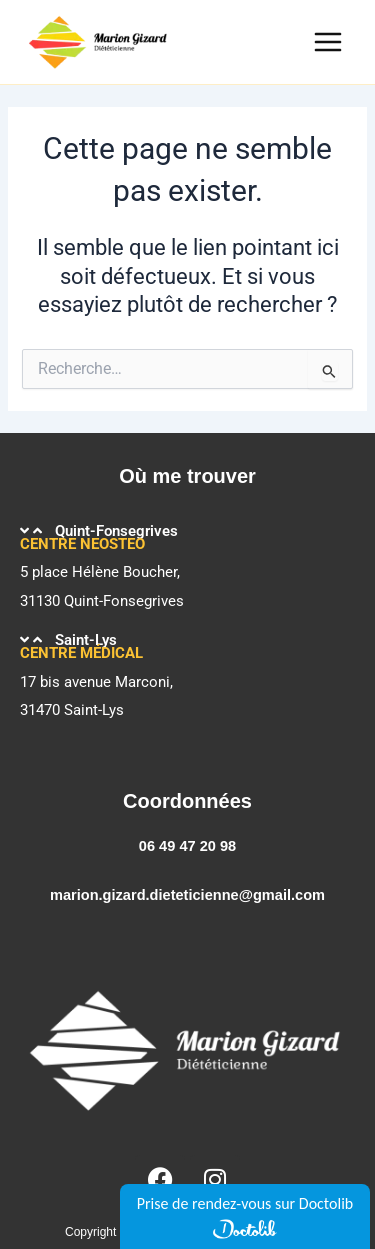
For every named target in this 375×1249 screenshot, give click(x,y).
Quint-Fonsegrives (116, 531)
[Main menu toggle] (328, 42)
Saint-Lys (86, 640)
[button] (187, 531)
